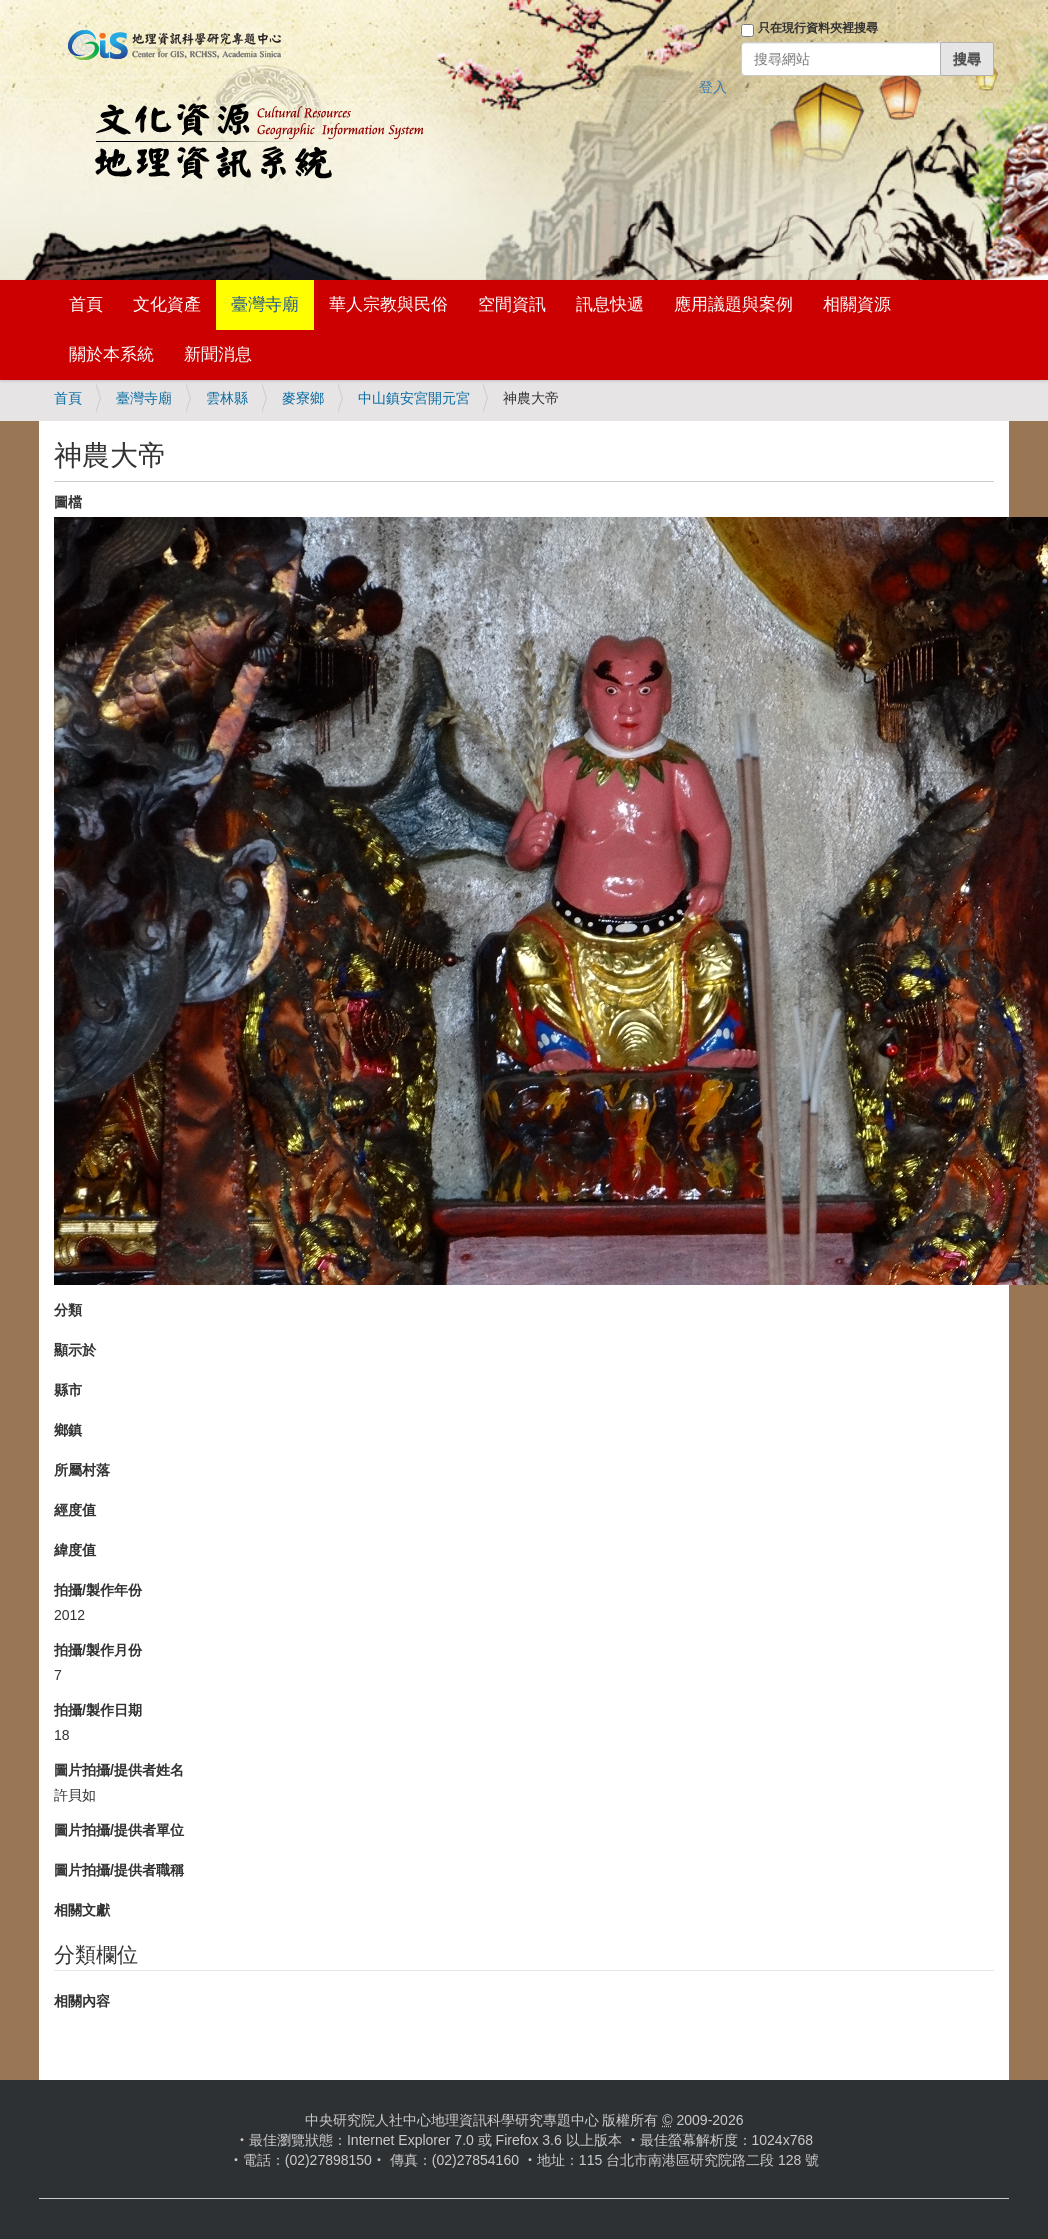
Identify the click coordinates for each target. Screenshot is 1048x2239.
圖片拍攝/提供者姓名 (119, 1770)
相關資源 (857, 304)
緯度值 (75, 1550)
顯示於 (75, 1350)
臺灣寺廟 (265, 304)
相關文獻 (82, 1910)
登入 (713, 87)
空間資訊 (512, 304)
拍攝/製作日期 (98, 1710)
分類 (68, 1310)
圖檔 (68, 502)
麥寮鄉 (303, 398)
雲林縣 (227, 398)
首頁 (86, 304)
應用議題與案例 (733, 304)
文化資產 (167, 304)
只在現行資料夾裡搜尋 (818, 28)
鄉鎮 (68, 1430)
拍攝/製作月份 (98, 1650)
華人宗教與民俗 (388, 304)
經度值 (75, 1510)
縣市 (68, 1390)
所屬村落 (82, 1470)
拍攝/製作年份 (98, 1590)
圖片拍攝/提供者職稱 (119, 1870)
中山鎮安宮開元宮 (414, 398)
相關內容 (82, 2001)
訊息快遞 (610, 304)
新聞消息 (218, 354)
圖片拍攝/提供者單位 (119, 1830)
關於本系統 (111, 354)
